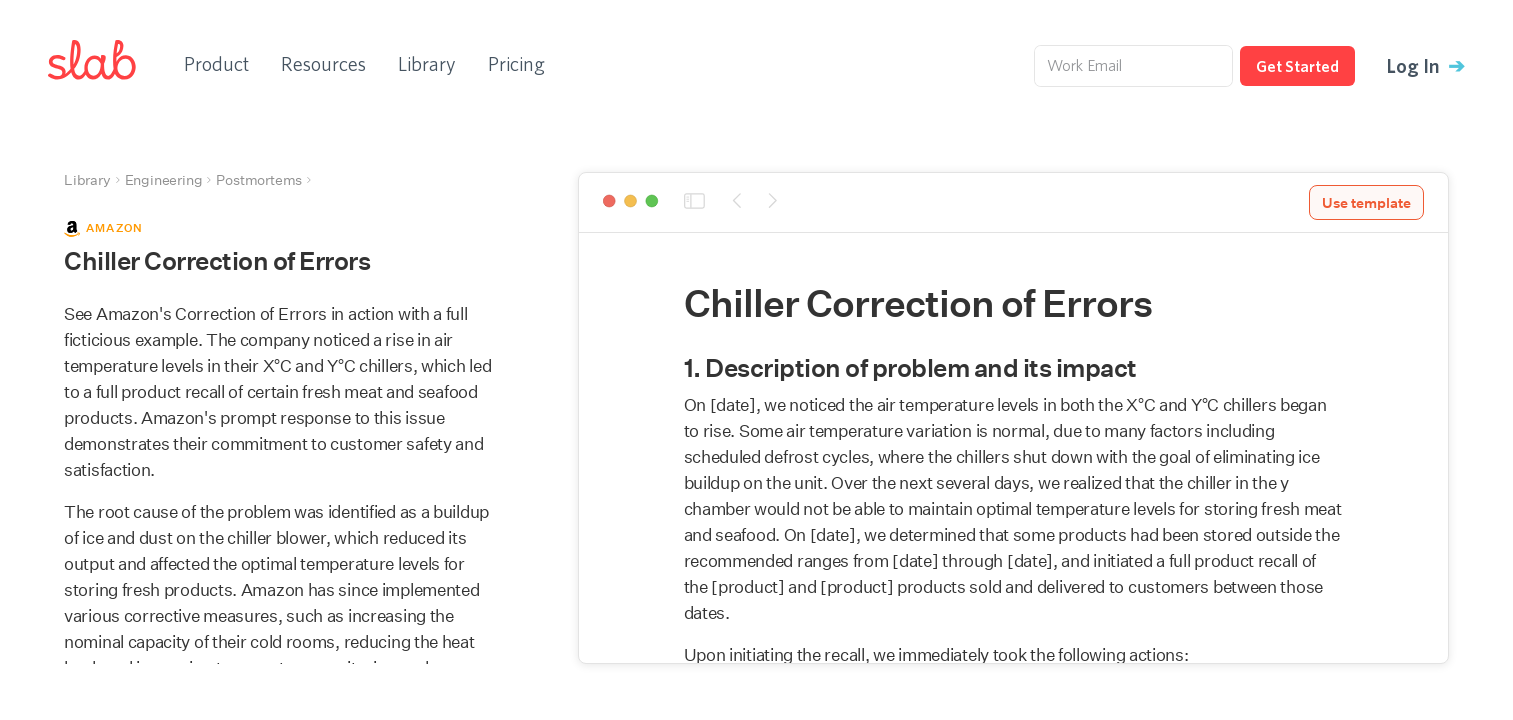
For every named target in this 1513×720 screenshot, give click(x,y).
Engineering (164, 180)
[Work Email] (1133, 66)
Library (427, 63)
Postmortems (259, 180)
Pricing (516, 63)
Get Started (1297, 66)
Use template (1366, 203)
